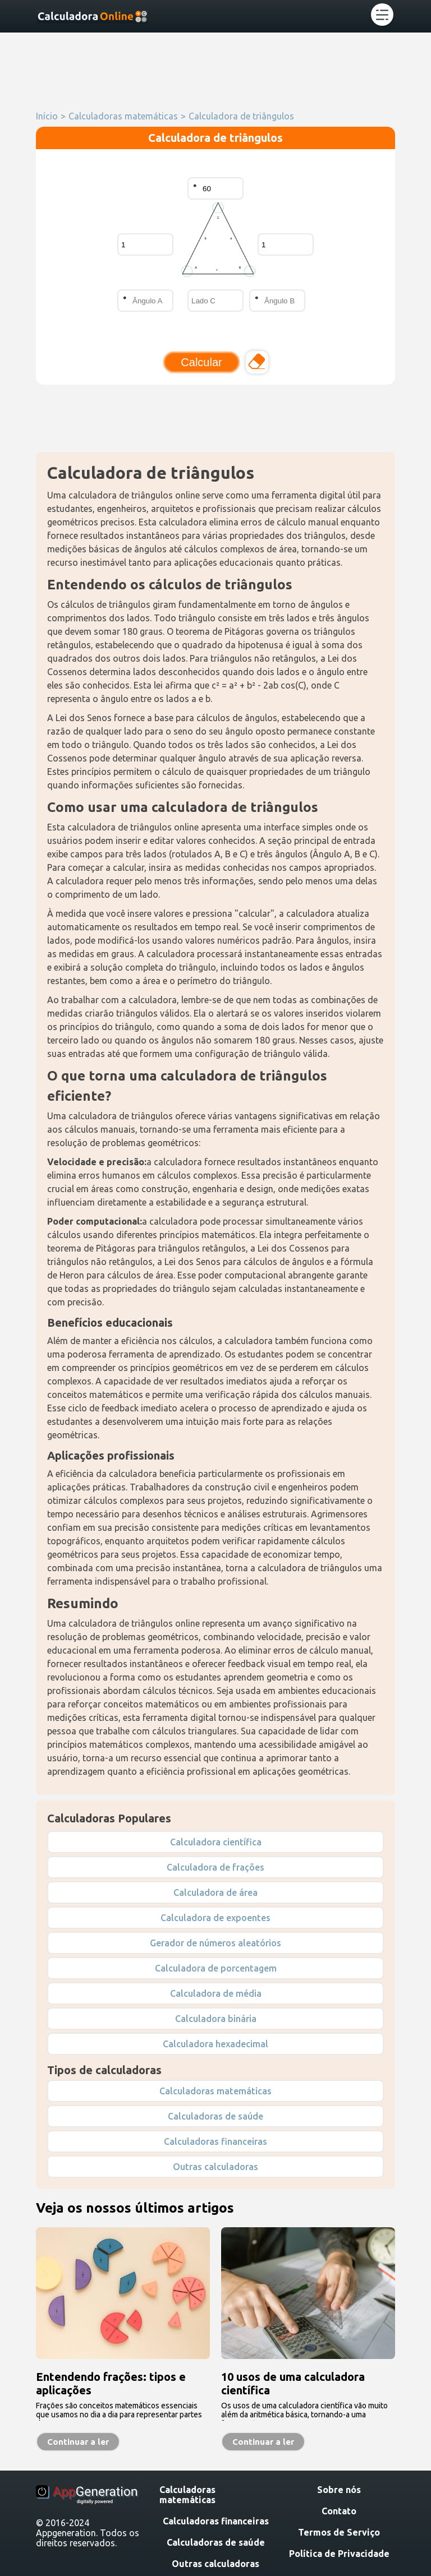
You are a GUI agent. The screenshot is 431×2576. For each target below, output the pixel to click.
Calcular (201, 362)
